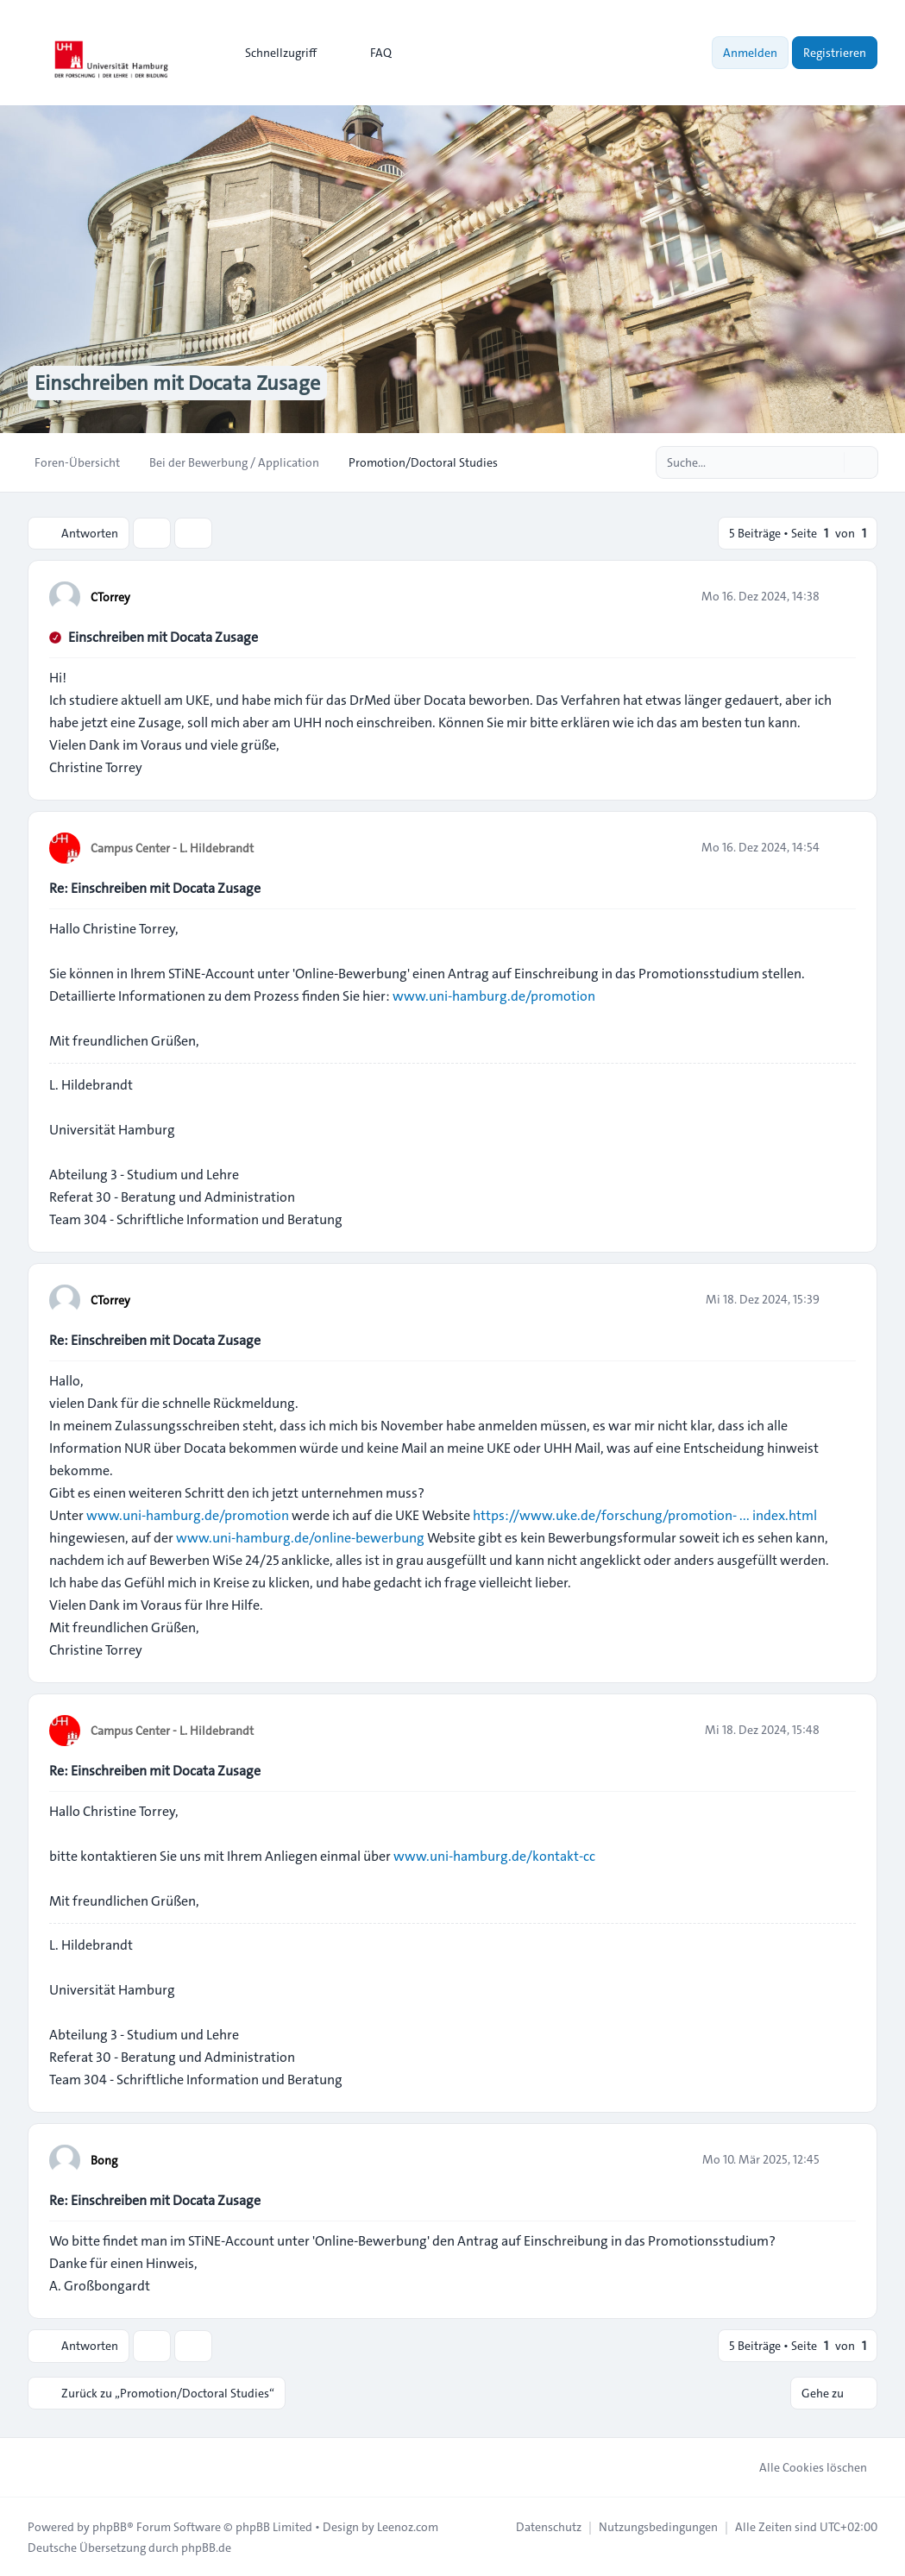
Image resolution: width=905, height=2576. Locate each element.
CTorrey (110, 597)
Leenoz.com (407, 2526)
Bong (104, 2160)
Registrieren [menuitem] (834, 52)
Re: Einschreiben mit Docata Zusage (155, 888)
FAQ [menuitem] (370, 52)
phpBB (109, 2526)
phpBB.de (206, 2546)
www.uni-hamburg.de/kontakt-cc (494, 1856)
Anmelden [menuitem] (750, 52)
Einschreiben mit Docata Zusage (163, 637)
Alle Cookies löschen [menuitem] (802, 2466)
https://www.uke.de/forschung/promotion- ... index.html (645, 1515)
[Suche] (829, 462)
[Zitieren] (841, 596)
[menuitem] (273, 52)
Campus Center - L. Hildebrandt (172, 848)
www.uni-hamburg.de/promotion (494, 996)
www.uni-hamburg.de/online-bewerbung (300, 1538)
